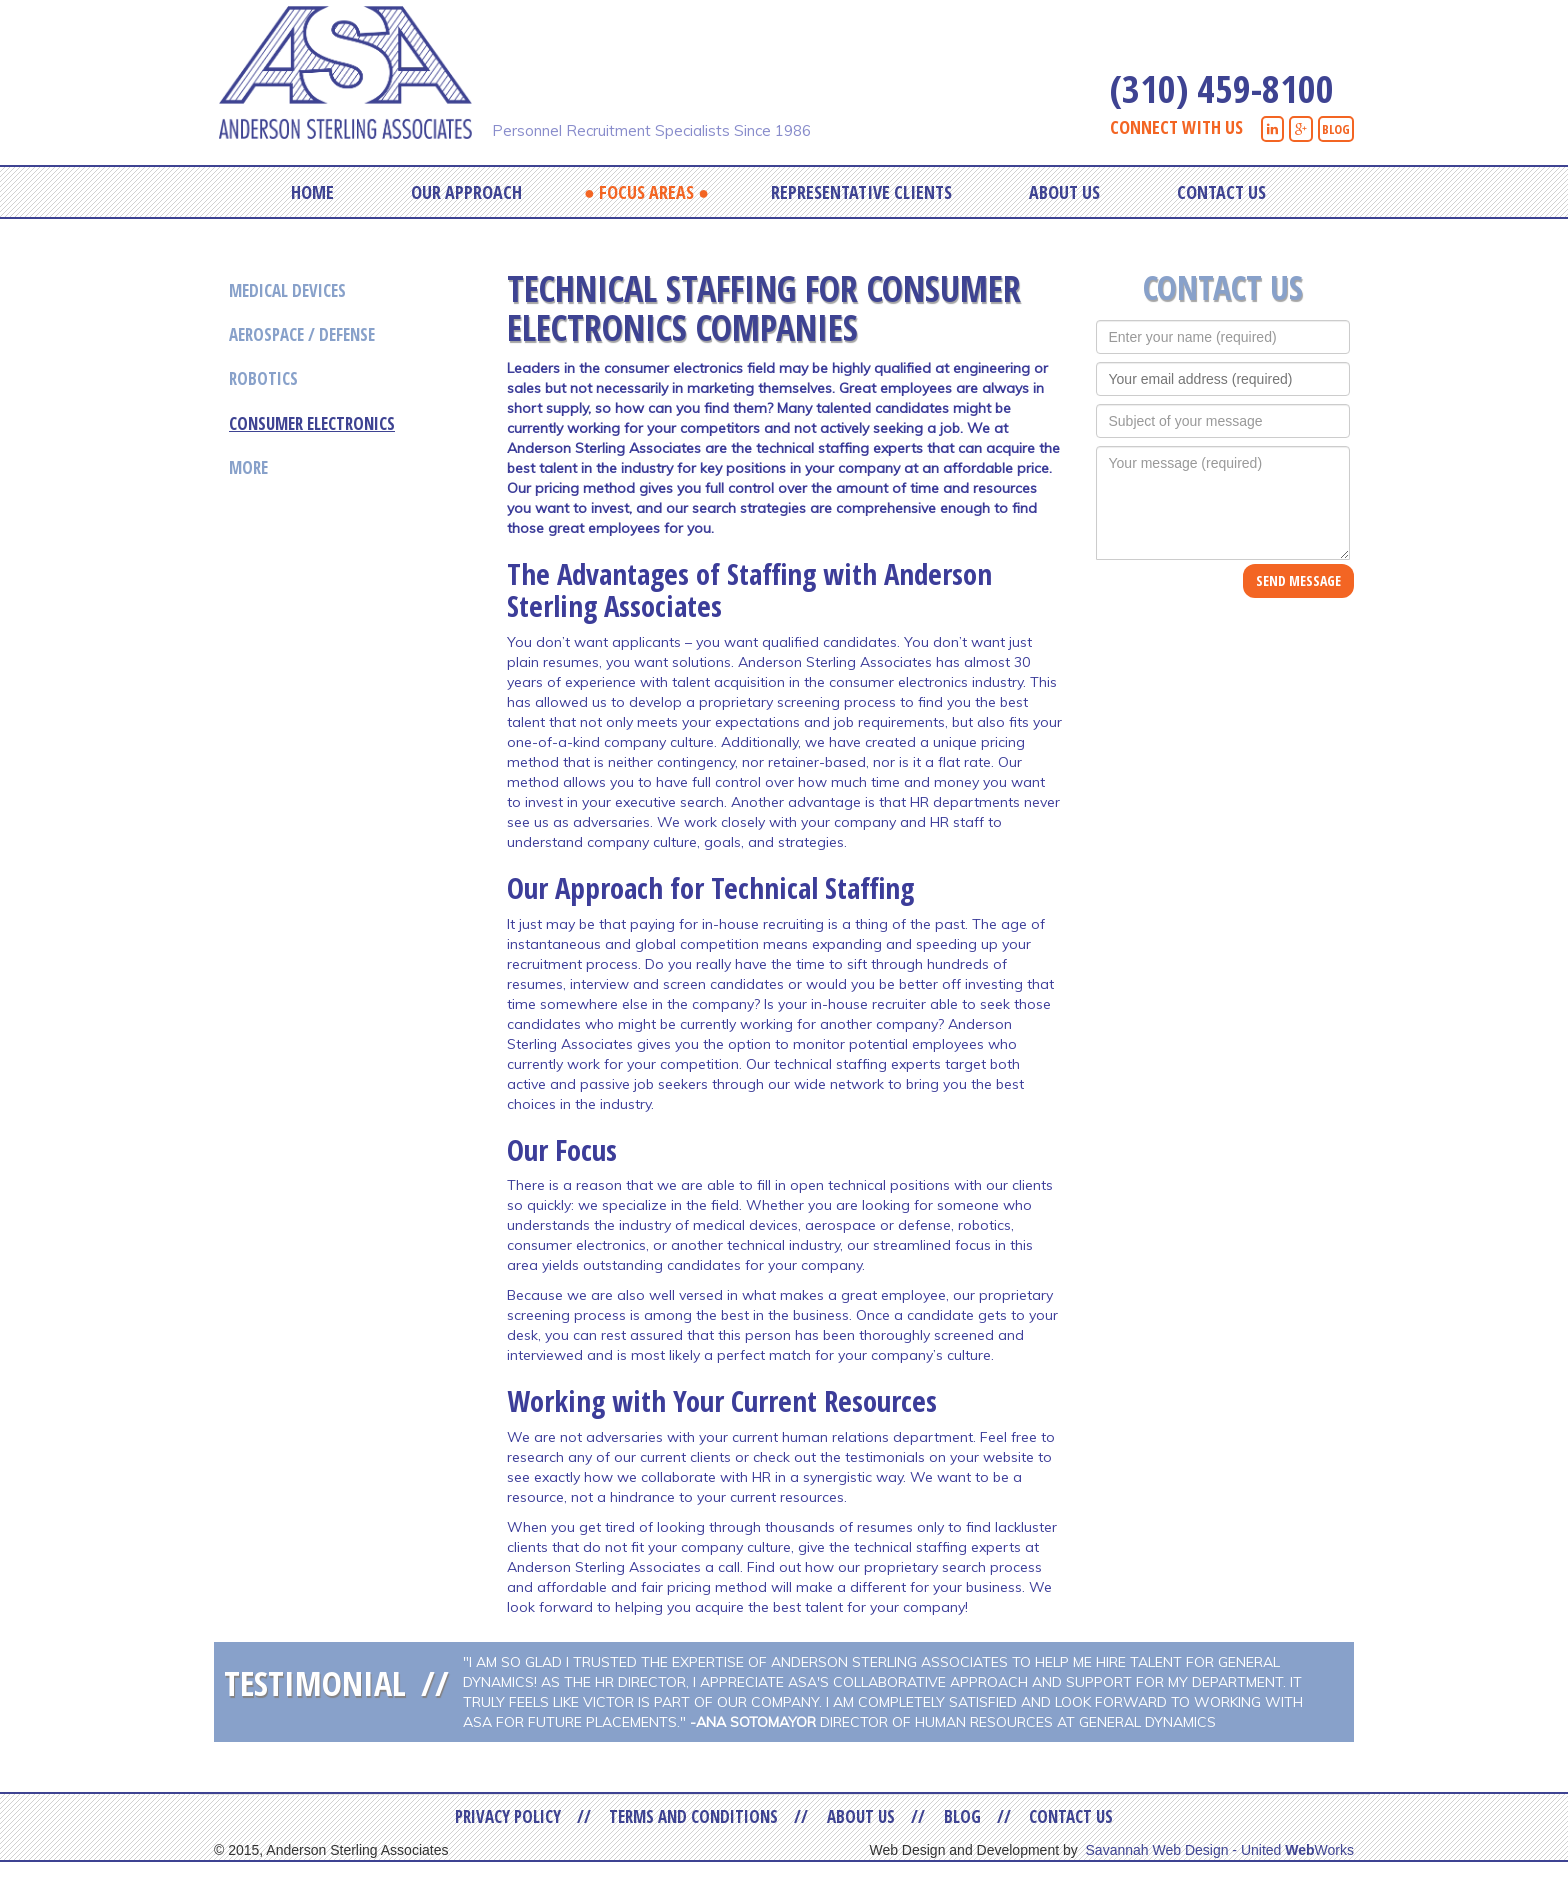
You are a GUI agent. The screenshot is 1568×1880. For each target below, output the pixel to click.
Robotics (263, 378)
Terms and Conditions (693, 1816)
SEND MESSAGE (1298, 580)
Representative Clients (861, 192)
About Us (1064, 192)
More (248, 467)
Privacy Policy (508, 1816)
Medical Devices (287, 290)
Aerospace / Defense (302, 334)
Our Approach (466, 192)
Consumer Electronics (312, 423)
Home (312, 192)
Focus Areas (646, 192)
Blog (962, 1816)
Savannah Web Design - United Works (1220, 1850)
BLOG (1336, 129)
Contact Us (1221, 192)
